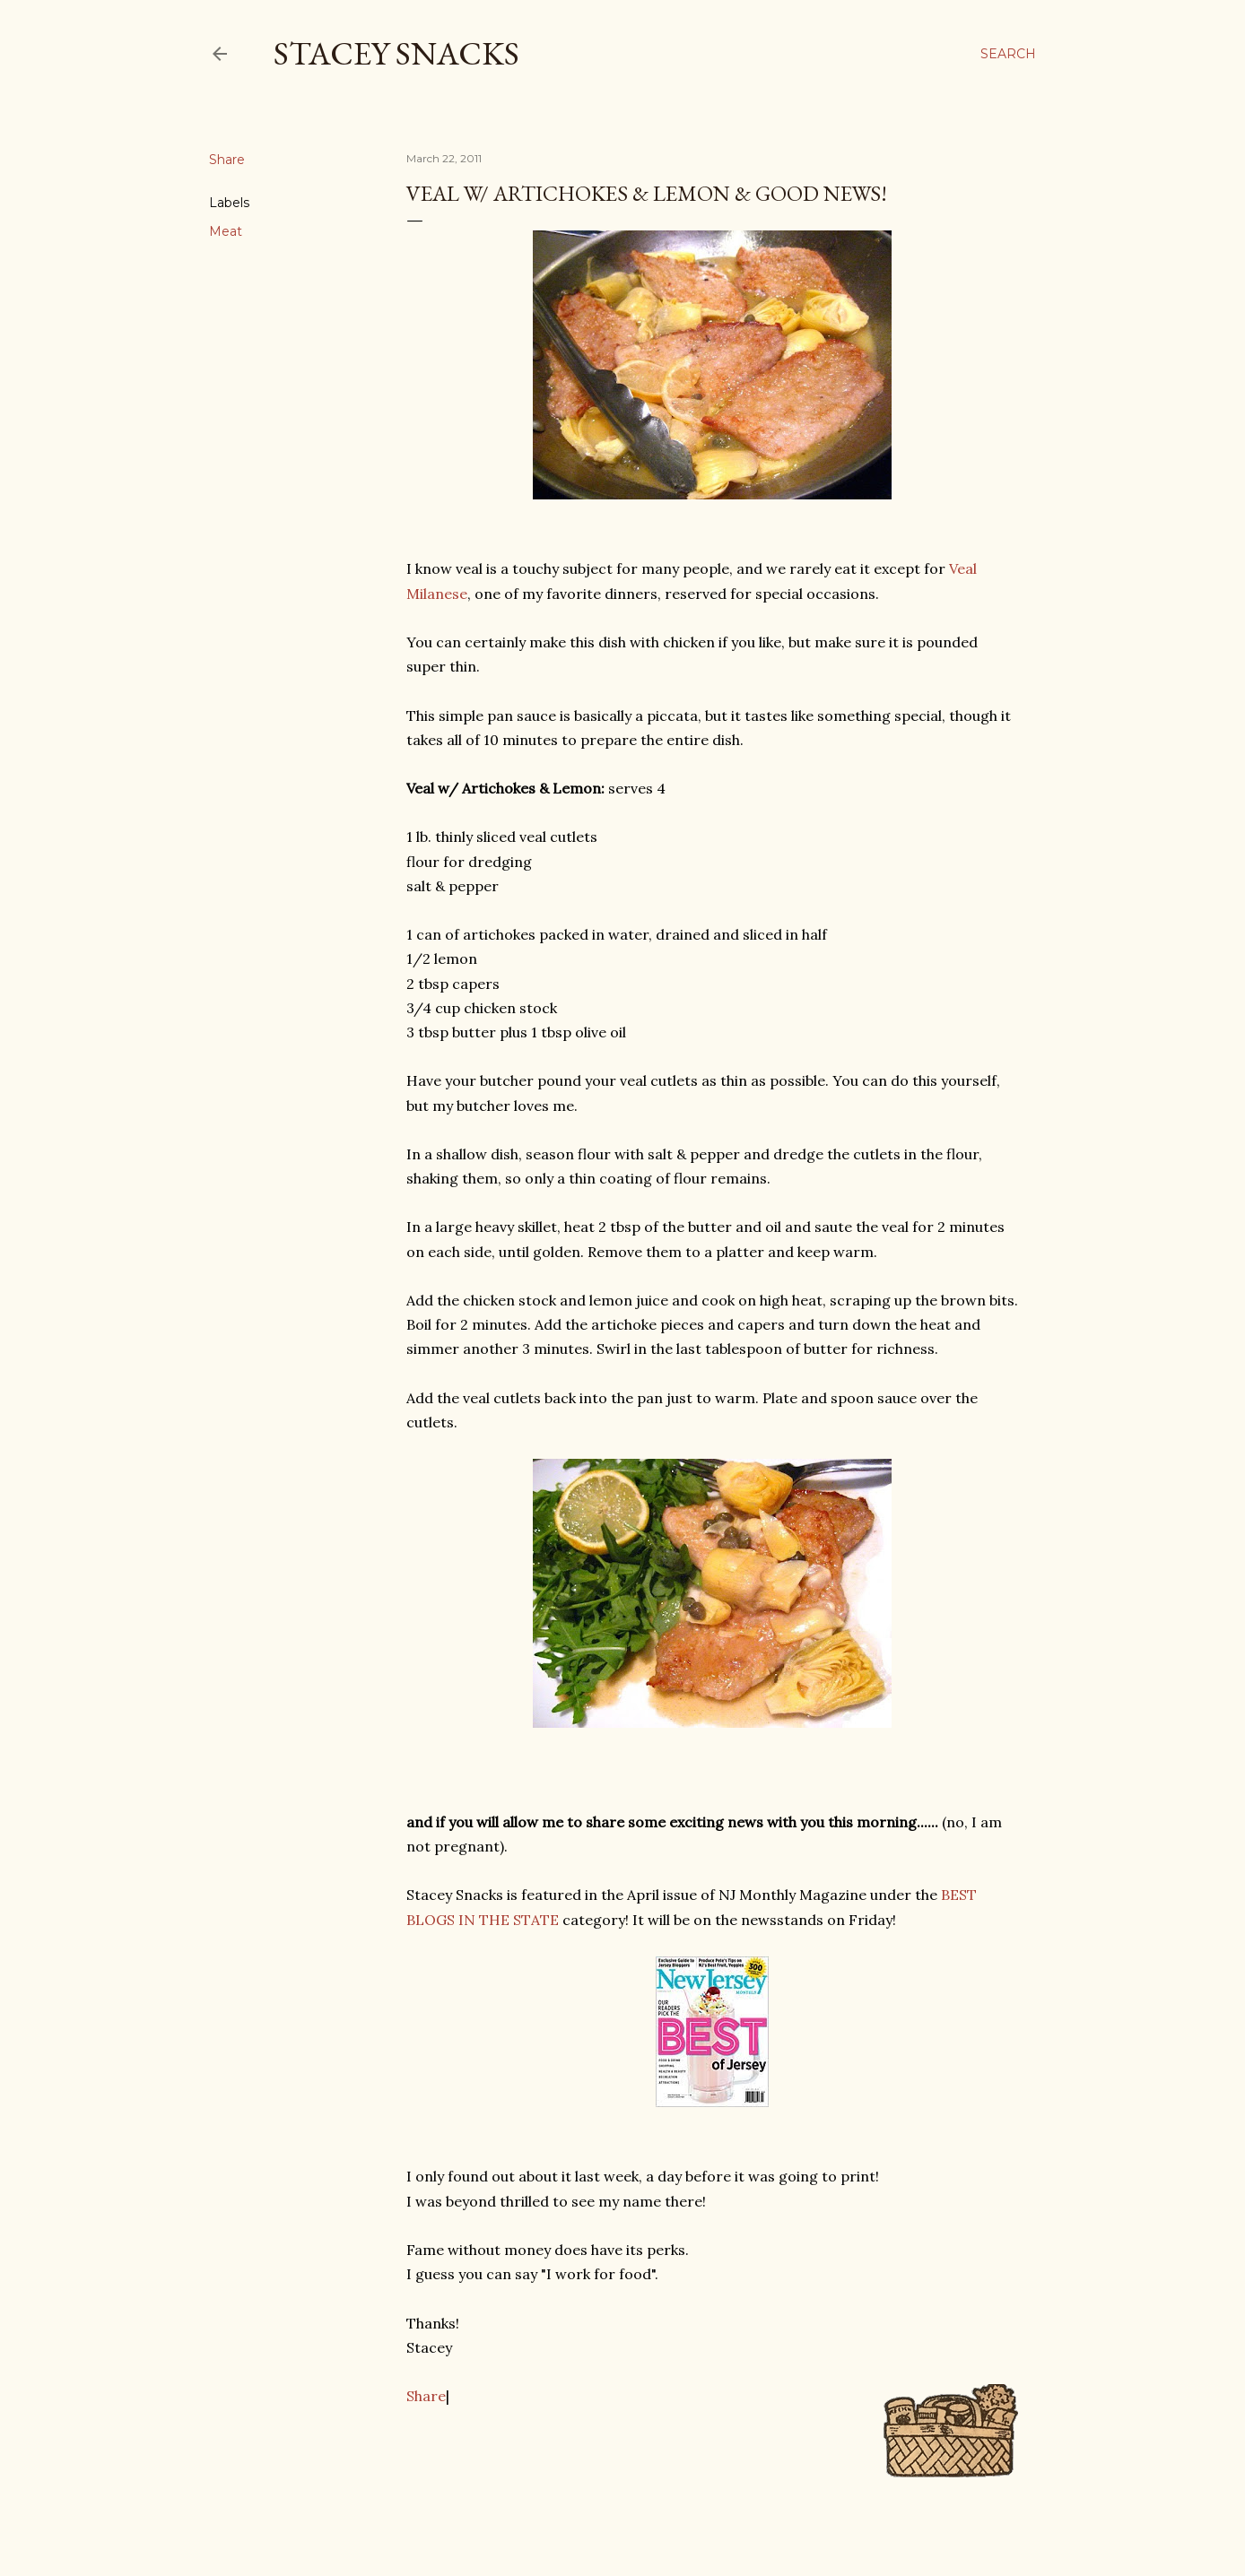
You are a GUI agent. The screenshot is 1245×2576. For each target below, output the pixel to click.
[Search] (1008, 53)
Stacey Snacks (396, 53)
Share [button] (227, 160)
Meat (225, 231)
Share (426, 2396)
